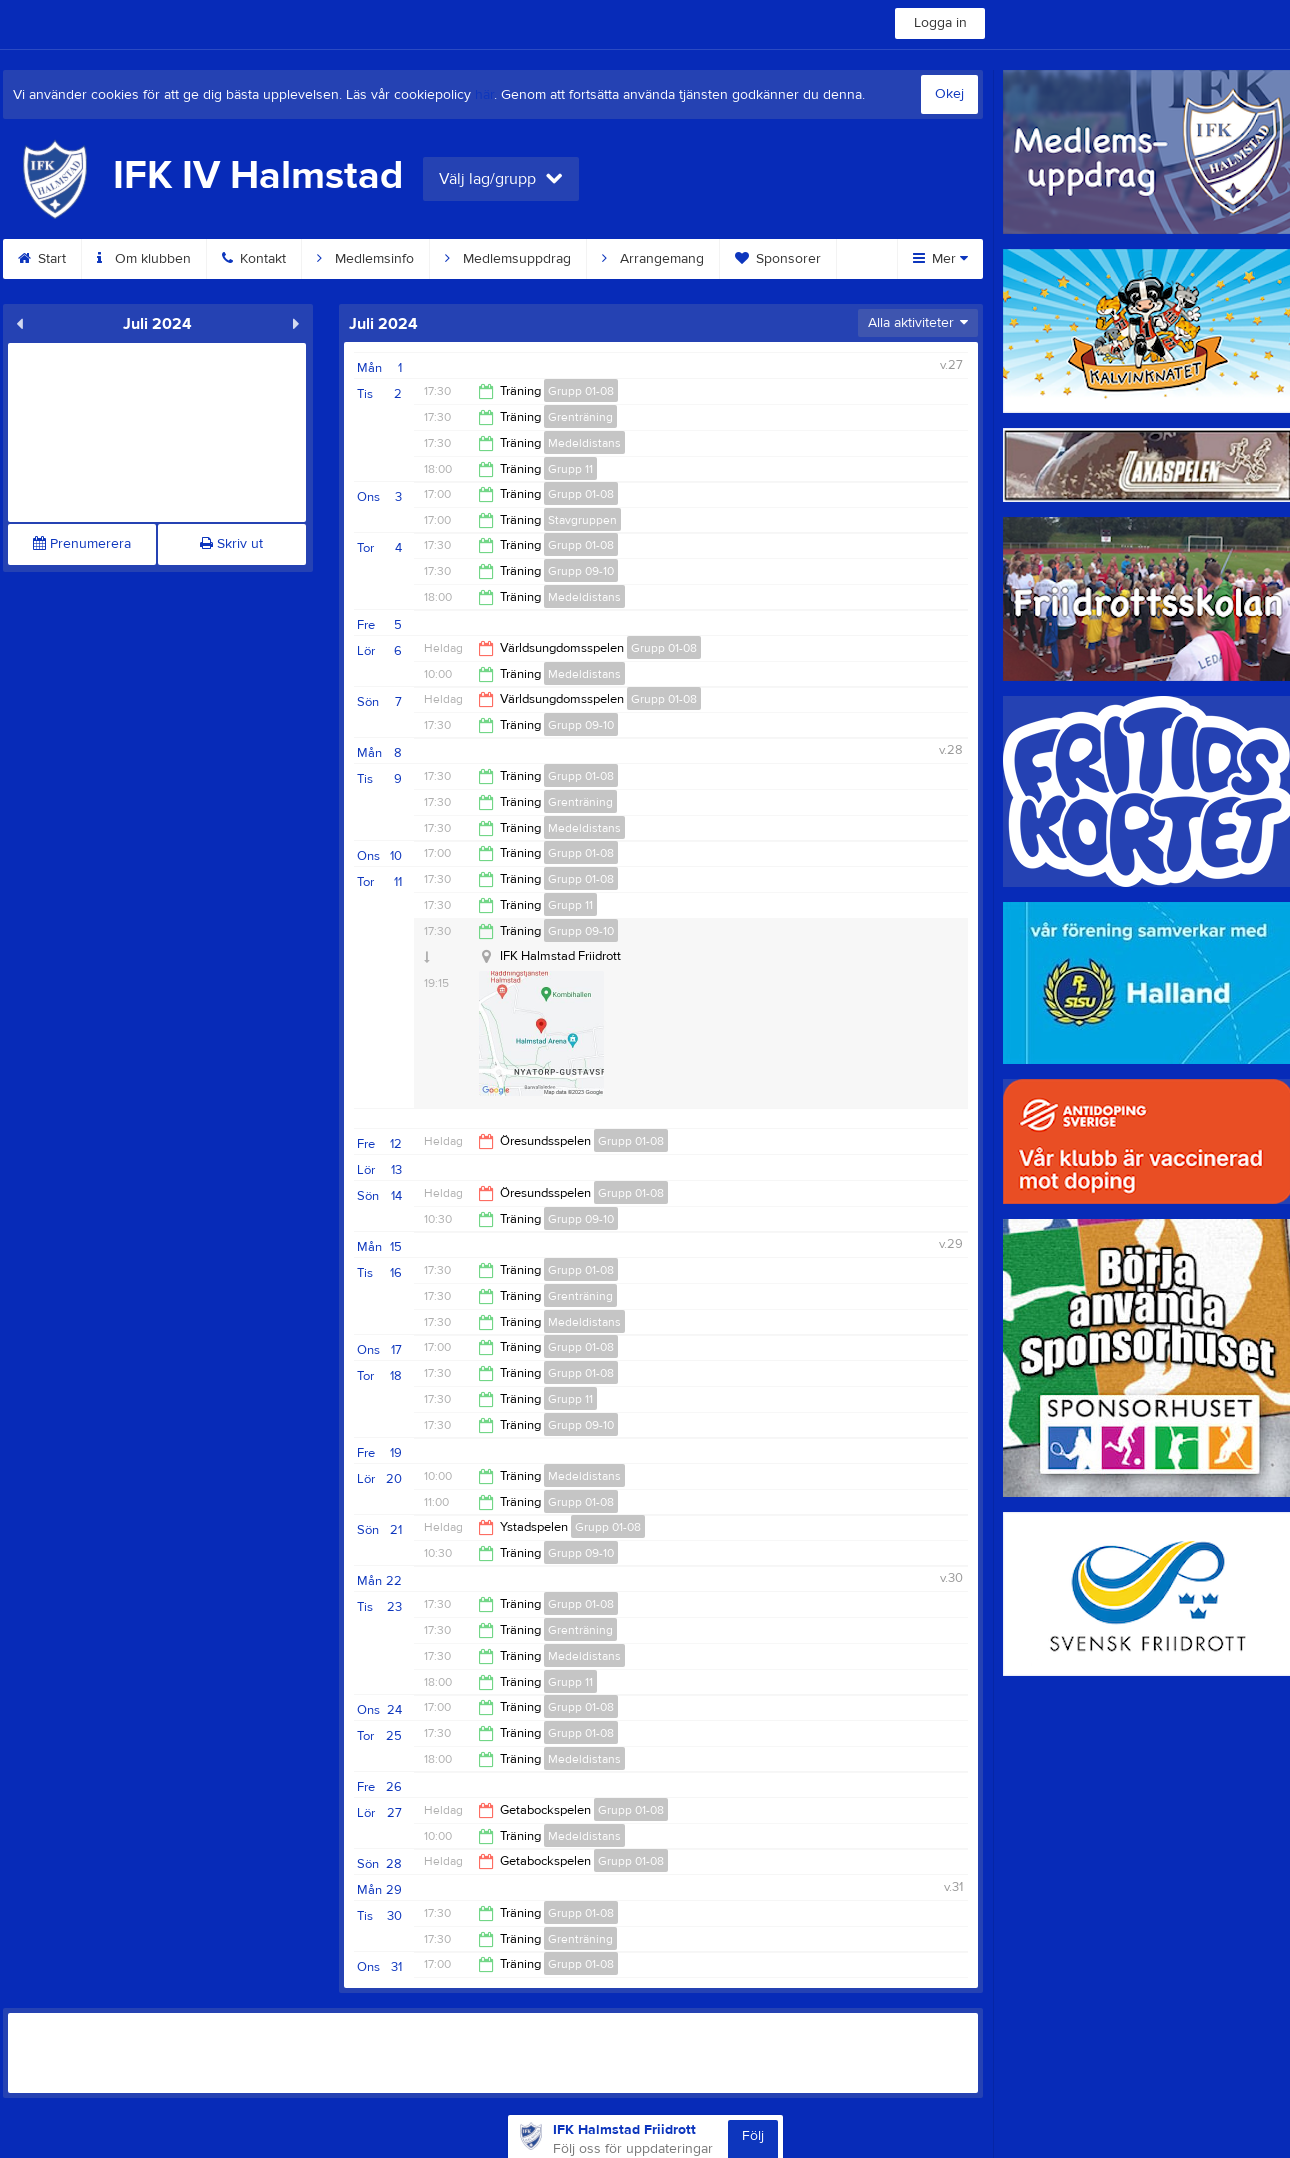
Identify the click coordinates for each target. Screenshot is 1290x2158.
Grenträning (580, 417)
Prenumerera (82, 544)
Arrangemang (653, 259)
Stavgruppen (582, 520)
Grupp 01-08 (581, 391)
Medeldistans (584, 443)
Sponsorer (778, 259)
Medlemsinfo (365, 259)
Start (42, 259)
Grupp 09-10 (581, 571)
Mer (940, 259)
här (484, 95)
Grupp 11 (570, 469)
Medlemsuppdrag (508, 259)
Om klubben (144, 259)
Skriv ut (231, 544)
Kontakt (254, 259)
